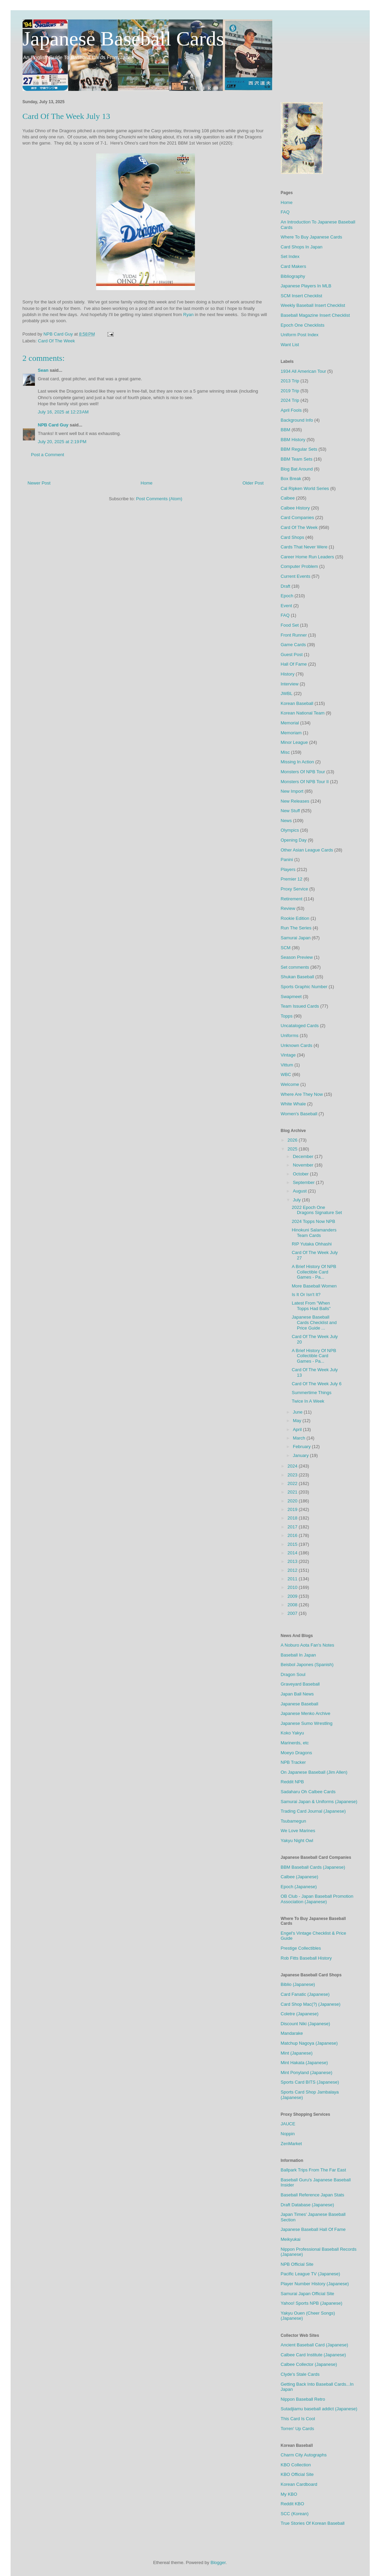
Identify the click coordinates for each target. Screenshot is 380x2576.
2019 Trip (290, 390)
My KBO (289, 2494)
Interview (290, 683)
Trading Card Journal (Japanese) (313, 1811)
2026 (293, 1140)
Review (288, 908)
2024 (293, 1466)
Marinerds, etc (295, 1742)
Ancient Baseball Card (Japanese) (314, 2344)
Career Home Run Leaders (307, 556)
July (297, 1199)
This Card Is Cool (298, 2418)
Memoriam (291, 732)
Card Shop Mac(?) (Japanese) (311, 2004)
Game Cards (293, 644)
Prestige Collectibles (301, 1948)
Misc (285, 752)
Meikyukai (291, 2239)
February (302, 1446)
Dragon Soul (293, 1674)
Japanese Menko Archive (305, 1713)
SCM (286, 947)
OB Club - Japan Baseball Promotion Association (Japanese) (317, 1899)
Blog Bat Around (297, 469)
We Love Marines (298, 1830)
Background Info (297, 420)
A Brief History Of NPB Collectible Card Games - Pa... (314, 1272)
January (301, 1455)
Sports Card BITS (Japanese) (310, 2082)
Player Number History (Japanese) (315, 2283)
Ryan (188, 314)
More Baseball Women (314, 1286)
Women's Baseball (299, 1113)
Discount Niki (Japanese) (305, 2023)
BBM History (293, 439)
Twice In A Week (308, 1401)
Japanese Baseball (299, 1703)
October (301, 1173)
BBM (285, 429)
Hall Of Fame (294, 664)
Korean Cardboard (299, 2484)
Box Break (291, 478)
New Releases (295, 801)
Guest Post (292, 654)
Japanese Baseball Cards (123, 38)
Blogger (217, 2562)
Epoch (287, 595)
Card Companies (297, 517)
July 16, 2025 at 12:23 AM (63, 411)
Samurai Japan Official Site (308, 2293)
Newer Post (39, 483)
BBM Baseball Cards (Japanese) (313, 1867)
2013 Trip (290, 380)
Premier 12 (292, 879)
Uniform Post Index (300, 334)
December (304, 1156)
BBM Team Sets (297, 459)
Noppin (288, 2133)
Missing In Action (297, 761)
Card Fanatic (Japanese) (305, 1994)
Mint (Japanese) (297, 2053)
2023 (293, 1474)
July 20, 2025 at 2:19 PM (62, 441)
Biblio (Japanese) (298, 1984)
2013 (293, 1561)
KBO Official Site (297, 2474)
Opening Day (294, 840)
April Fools (291, 410)
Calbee (288, 498)
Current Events (296, 576)
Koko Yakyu (292, 1732)
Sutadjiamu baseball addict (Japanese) (319, 2408)
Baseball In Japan (298, 1655)
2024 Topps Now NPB (313, 1221)
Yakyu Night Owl (297, 1840)
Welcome (290, 1084)
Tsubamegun (293, 1821)
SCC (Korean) (295, 2513)
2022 (293, 1483)
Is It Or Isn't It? (306, 1294)
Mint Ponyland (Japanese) (306, 2072)
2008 (293, 1604)
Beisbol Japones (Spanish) (307, 1664)
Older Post (253, 483)
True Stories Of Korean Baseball (313, 2523)
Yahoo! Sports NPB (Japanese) (311, 2303)
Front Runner (294, 635)
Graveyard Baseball (300, 1684)
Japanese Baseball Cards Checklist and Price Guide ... (314, 1322)
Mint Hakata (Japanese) (304, 2062)
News (286, 820)
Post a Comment (47, 454)
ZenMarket (291, 2143)
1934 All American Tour (303, 371)
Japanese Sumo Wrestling (307, 1723)
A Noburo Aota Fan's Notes (307, 1645)
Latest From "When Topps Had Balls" (311, 1305)
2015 (293, 1544)
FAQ (285, 212)
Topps (287, 1016)
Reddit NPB (292, 1781)
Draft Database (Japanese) (307, 2204)
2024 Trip (290, 400)
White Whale (293, 1103)
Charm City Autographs (304, 2454)
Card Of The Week (56, 340)
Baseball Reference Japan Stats (312, 2194)
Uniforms (290, 1035)
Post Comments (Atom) (159, 498)
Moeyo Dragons (296, 1752)
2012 (293, 1570)
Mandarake (292, 2033)
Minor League (294, 742)
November (304, 1165)
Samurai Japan (296, 937)
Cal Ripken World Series (305, 488)
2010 (293, 1587)
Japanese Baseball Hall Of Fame (313, 2229)
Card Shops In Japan (302, 246)
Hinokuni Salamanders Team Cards (314, 1232)
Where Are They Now (302, 1094)
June (298, 1412)
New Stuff (290, 810)
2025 (293, 1148)
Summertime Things (311, 1392)
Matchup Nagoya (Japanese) (309, 2043)
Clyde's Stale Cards (300, 2374)
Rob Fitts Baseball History (306, 1958)
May (297, 1420)
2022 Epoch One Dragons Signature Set (317, 1210)
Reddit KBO (292, 2503)
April (298, 1429)
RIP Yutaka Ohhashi (312, 1243)
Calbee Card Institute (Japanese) (313, 2354)
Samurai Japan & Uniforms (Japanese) (319, 1801)
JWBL (287, 693)
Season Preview (297, 957)
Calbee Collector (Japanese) (309, 2364)
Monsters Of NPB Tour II (305, 781)
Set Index (290, 256)
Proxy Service (294, 888)
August (300, 1191)
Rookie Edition (295, 918)
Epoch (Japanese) (299, 1886)
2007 (293, 1613)
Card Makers (293, 266)
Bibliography (293, 276)
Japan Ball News (297, 1693)
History (287, 674)
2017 (293, 1526)
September (304, 1182)
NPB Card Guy (53, 424)
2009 (293, 1596)
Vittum (287, 1064)
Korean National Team (303, 712)
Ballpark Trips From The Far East (313, 2169)
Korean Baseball (297, 703)
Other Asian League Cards (307, 850)
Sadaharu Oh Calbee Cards (308, 1791)
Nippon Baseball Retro (303, 2399)
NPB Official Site (297, 2264)
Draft (285, 586)
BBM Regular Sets (299, 449)
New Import (292, 791)
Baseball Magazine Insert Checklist (315, 315)
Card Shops (292, 537)
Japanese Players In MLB (306, 285)
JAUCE (288, 2123)
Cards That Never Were (304, 546)
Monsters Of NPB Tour (303, 771)
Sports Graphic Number (304, 986)
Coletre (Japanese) (300, 2013)
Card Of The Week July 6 (316, 1383)
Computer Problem (299, 566)
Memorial (290, 722)
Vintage (288, 1055)
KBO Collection (296, 2464)
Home (147, 483)
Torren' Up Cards (297, 2428)
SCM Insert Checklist (301, 295)
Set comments (295, 967)
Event (286, 605)
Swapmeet (291, 996)
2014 (293, 1552)
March (299, 1438)
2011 (293, 1578)
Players (288, 869)
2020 (293, 1500)
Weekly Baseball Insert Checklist (313, 305)
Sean (43, 370)
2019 (293, 1509)
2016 (293, 1535)
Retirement (292, 898)
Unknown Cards (297, 1045)
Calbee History (295, 507)
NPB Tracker (293, 1762)
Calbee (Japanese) (299, 1876)
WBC (286, 1074)
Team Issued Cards (300, 1006)
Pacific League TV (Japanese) (310, 2273)
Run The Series (296, 927)
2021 (293, 1492)
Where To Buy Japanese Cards (311, 237)
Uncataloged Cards (300, 1025)
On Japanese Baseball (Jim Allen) (314, 1772)
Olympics (290, 830)
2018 (293, 1518)
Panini (287, 859)
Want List (290, 344)
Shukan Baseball (297, 976)
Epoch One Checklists (303, 325)
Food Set (290, 625)
